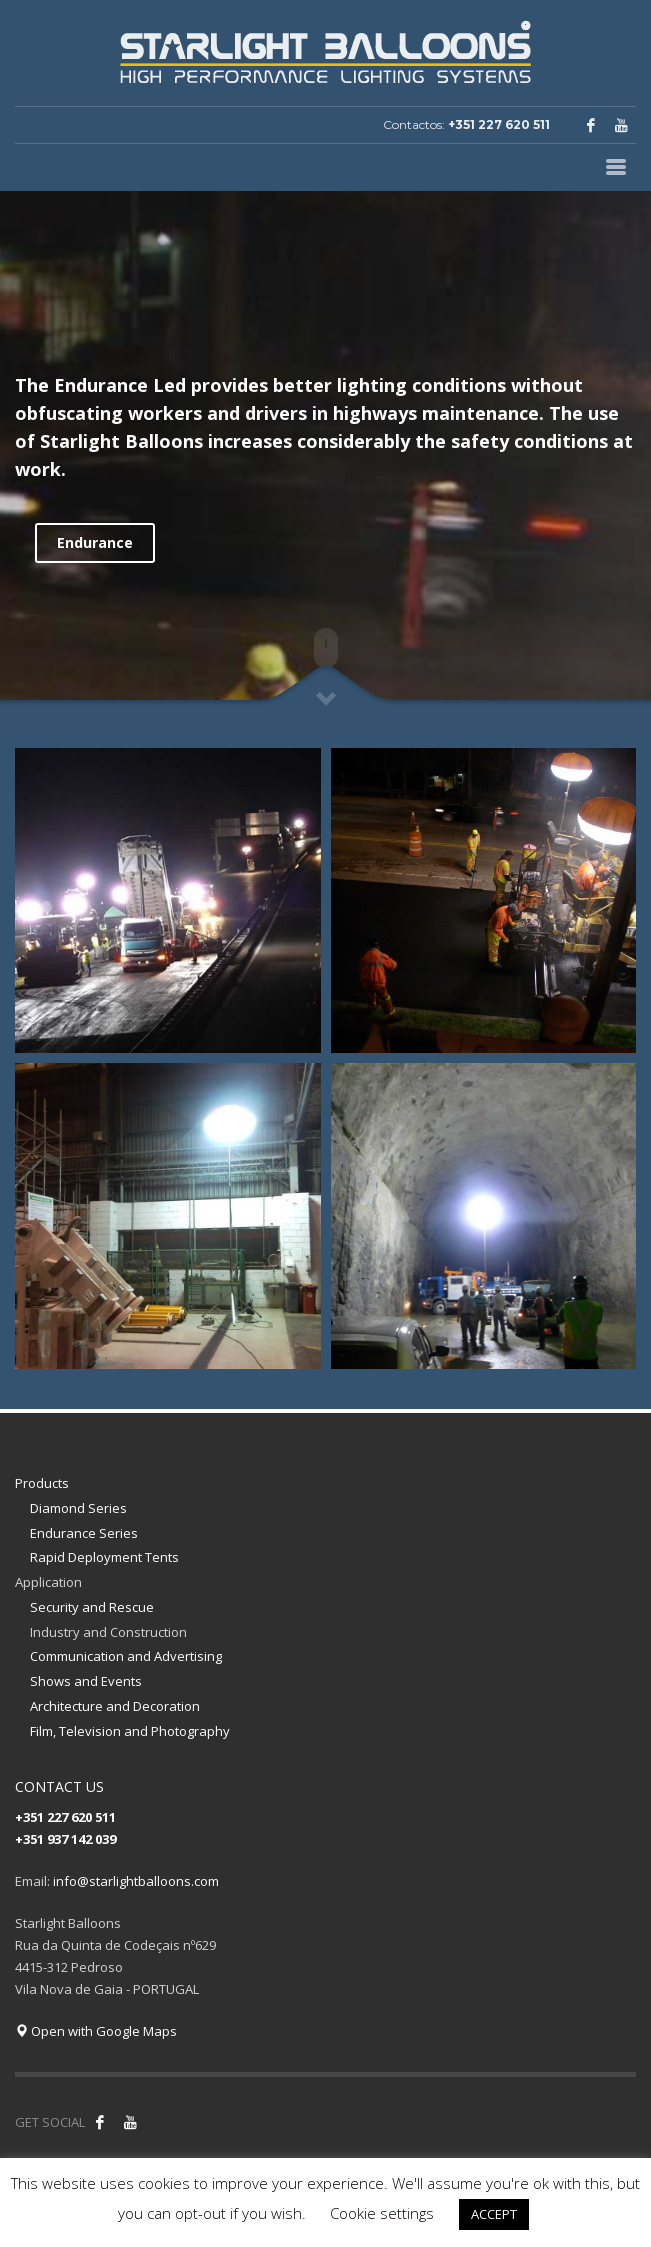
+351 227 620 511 (499, 124)
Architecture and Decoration (115, 1706)
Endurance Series (84, 1533)
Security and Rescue (92, 1607)
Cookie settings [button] (382, 2213)
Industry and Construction (108, 1632)
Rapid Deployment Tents (104, 1557)
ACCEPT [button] (494, 2214)
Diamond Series (78, 1508)
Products (42, 1483)
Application (48, 1582)
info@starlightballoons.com (136, 1881)
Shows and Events (86, 1681)
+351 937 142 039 (65, 1839)
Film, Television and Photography (130, 1731)
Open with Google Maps (96, 2031)
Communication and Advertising (126, 1656)
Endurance (95, 542)
